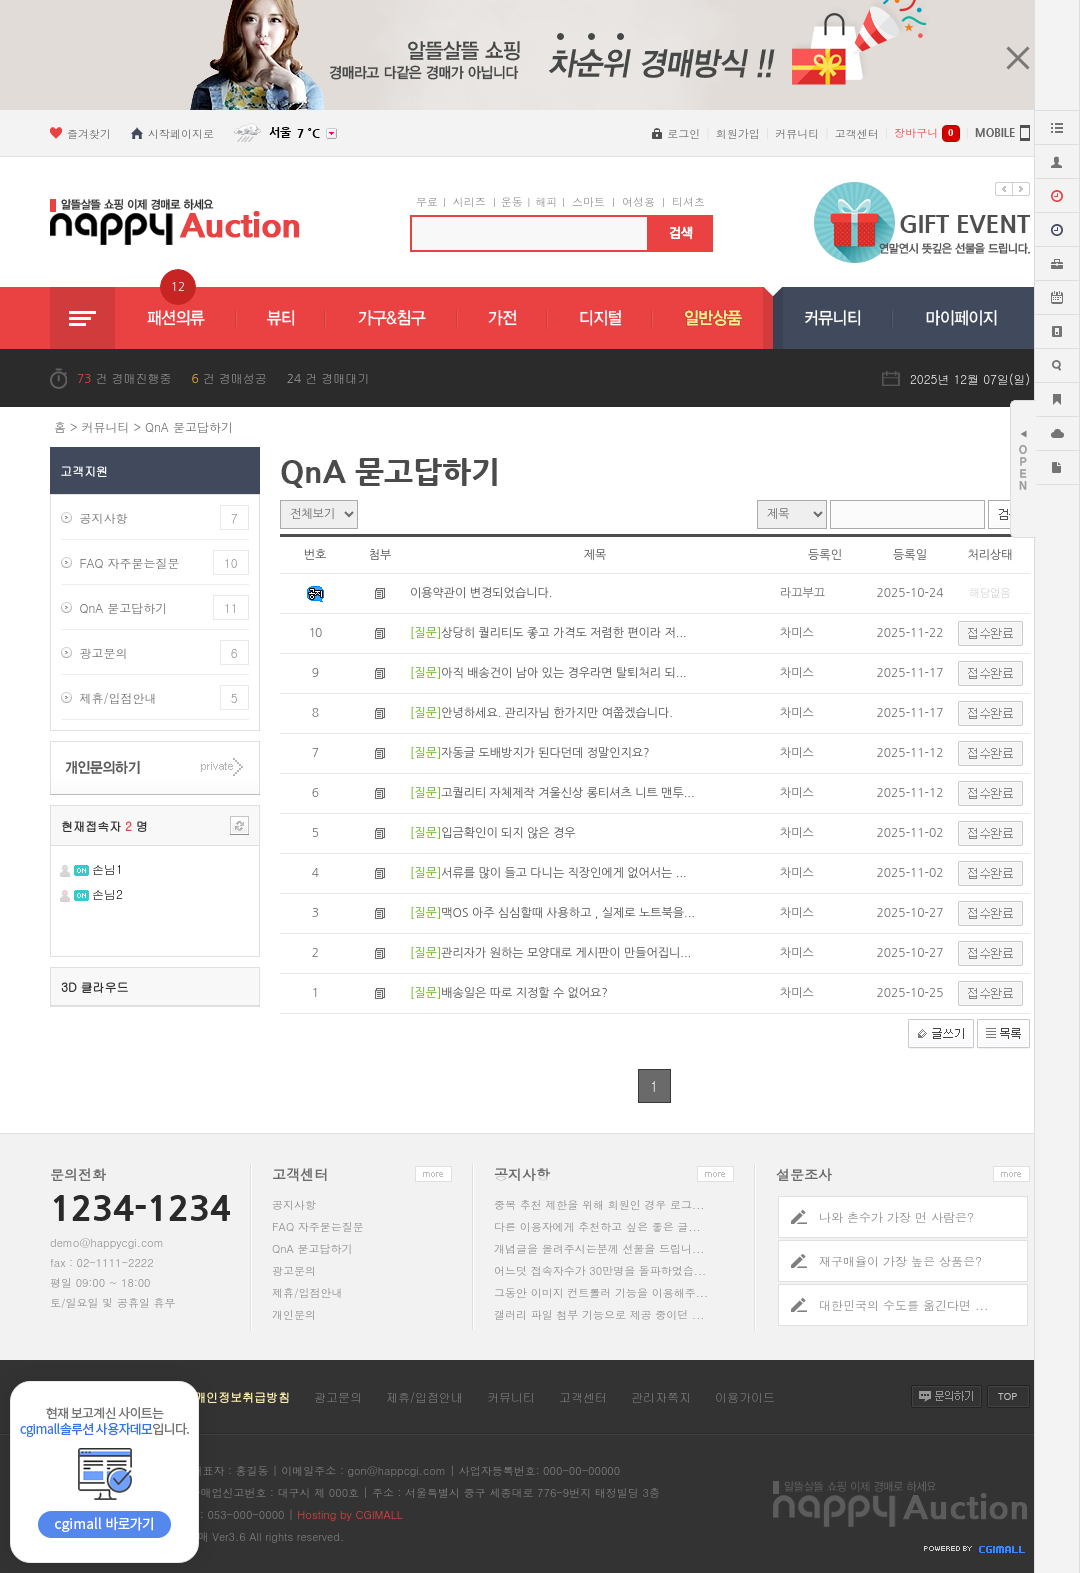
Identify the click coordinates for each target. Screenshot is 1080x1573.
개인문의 (294, 1314)
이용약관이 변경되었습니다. (481, 593)
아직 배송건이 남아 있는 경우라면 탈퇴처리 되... (563, 673)
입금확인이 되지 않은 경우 (508, 833)
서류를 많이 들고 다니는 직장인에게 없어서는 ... (563, 873)
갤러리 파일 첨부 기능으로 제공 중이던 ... (599, 1314)
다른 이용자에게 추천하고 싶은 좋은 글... (597, 1226)
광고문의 (103, 652)
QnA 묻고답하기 (189, 426)
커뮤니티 (106, 426)
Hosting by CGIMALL (349, 1514)
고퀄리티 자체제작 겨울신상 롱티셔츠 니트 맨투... (567, 793)
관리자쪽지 (661, 1396)
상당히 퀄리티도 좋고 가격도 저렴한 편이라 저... (563, 633)
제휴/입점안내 (117, 697)
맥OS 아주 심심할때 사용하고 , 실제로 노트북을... (568, 913)
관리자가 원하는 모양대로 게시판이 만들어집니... (566, 953)
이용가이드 (745, 1396)
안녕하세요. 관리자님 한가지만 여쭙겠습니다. (557, 713)
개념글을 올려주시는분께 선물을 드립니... (599, 1248)
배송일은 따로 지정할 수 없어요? (524, 993)
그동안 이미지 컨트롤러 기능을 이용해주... (601, 1292)
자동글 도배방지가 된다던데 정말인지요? (545, 753)
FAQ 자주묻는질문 (129, 562)
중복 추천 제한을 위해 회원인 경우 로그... (599, 1204)
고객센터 (583, 1396)
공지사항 (103, 517)
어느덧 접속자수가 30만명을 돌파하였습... (600, 1270)
